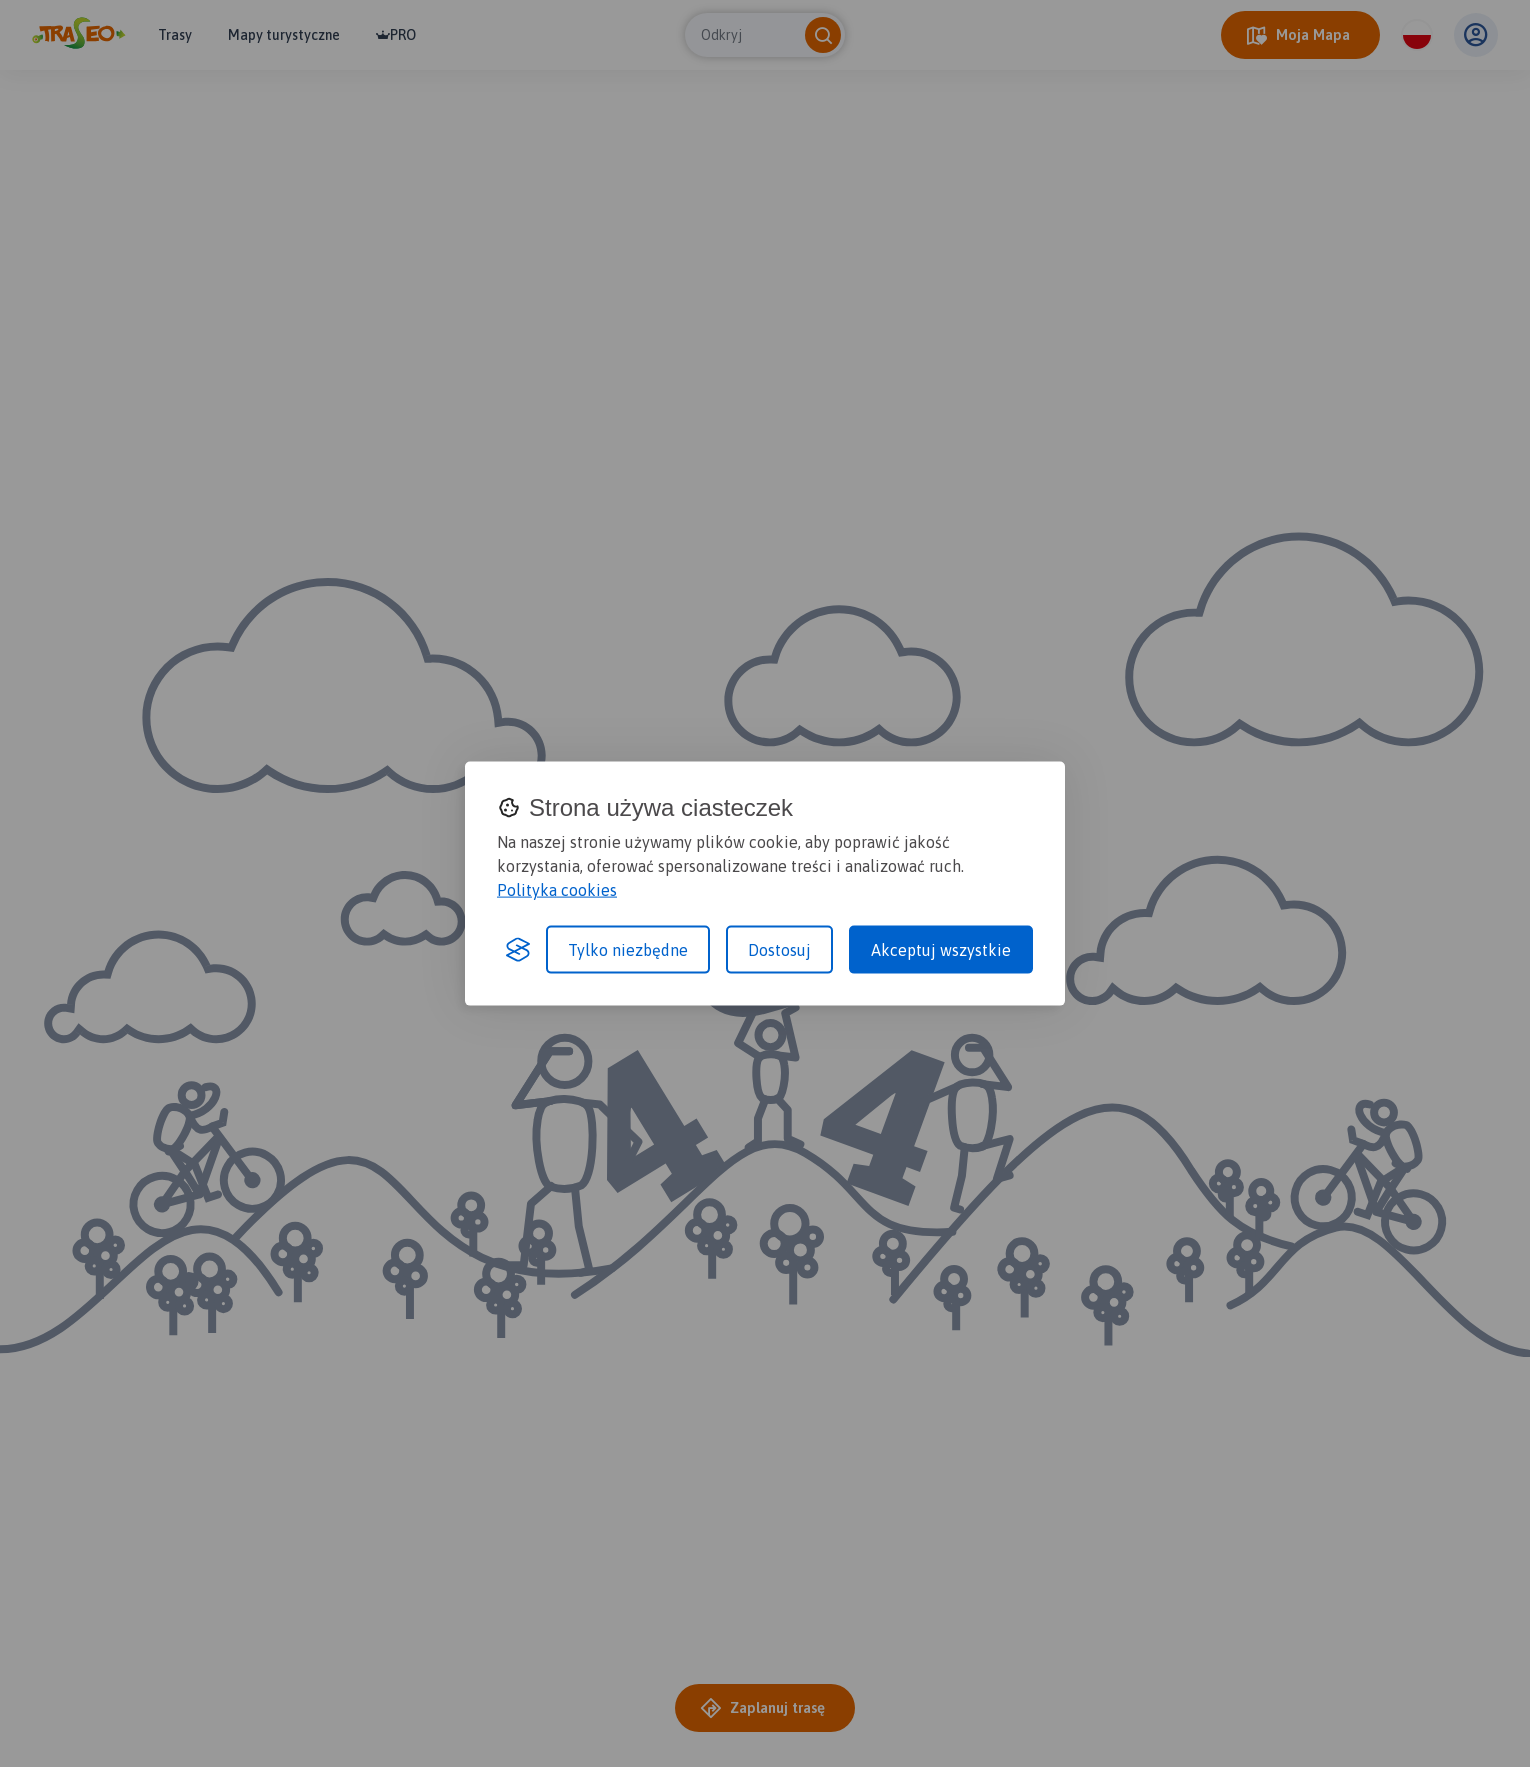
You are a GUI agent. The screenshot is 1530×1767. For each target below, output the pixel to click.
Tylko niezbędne (628, 950)
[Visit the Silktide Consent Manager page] (518, 950)
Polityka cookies (557, 890)
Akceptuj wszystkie (941, 950)
